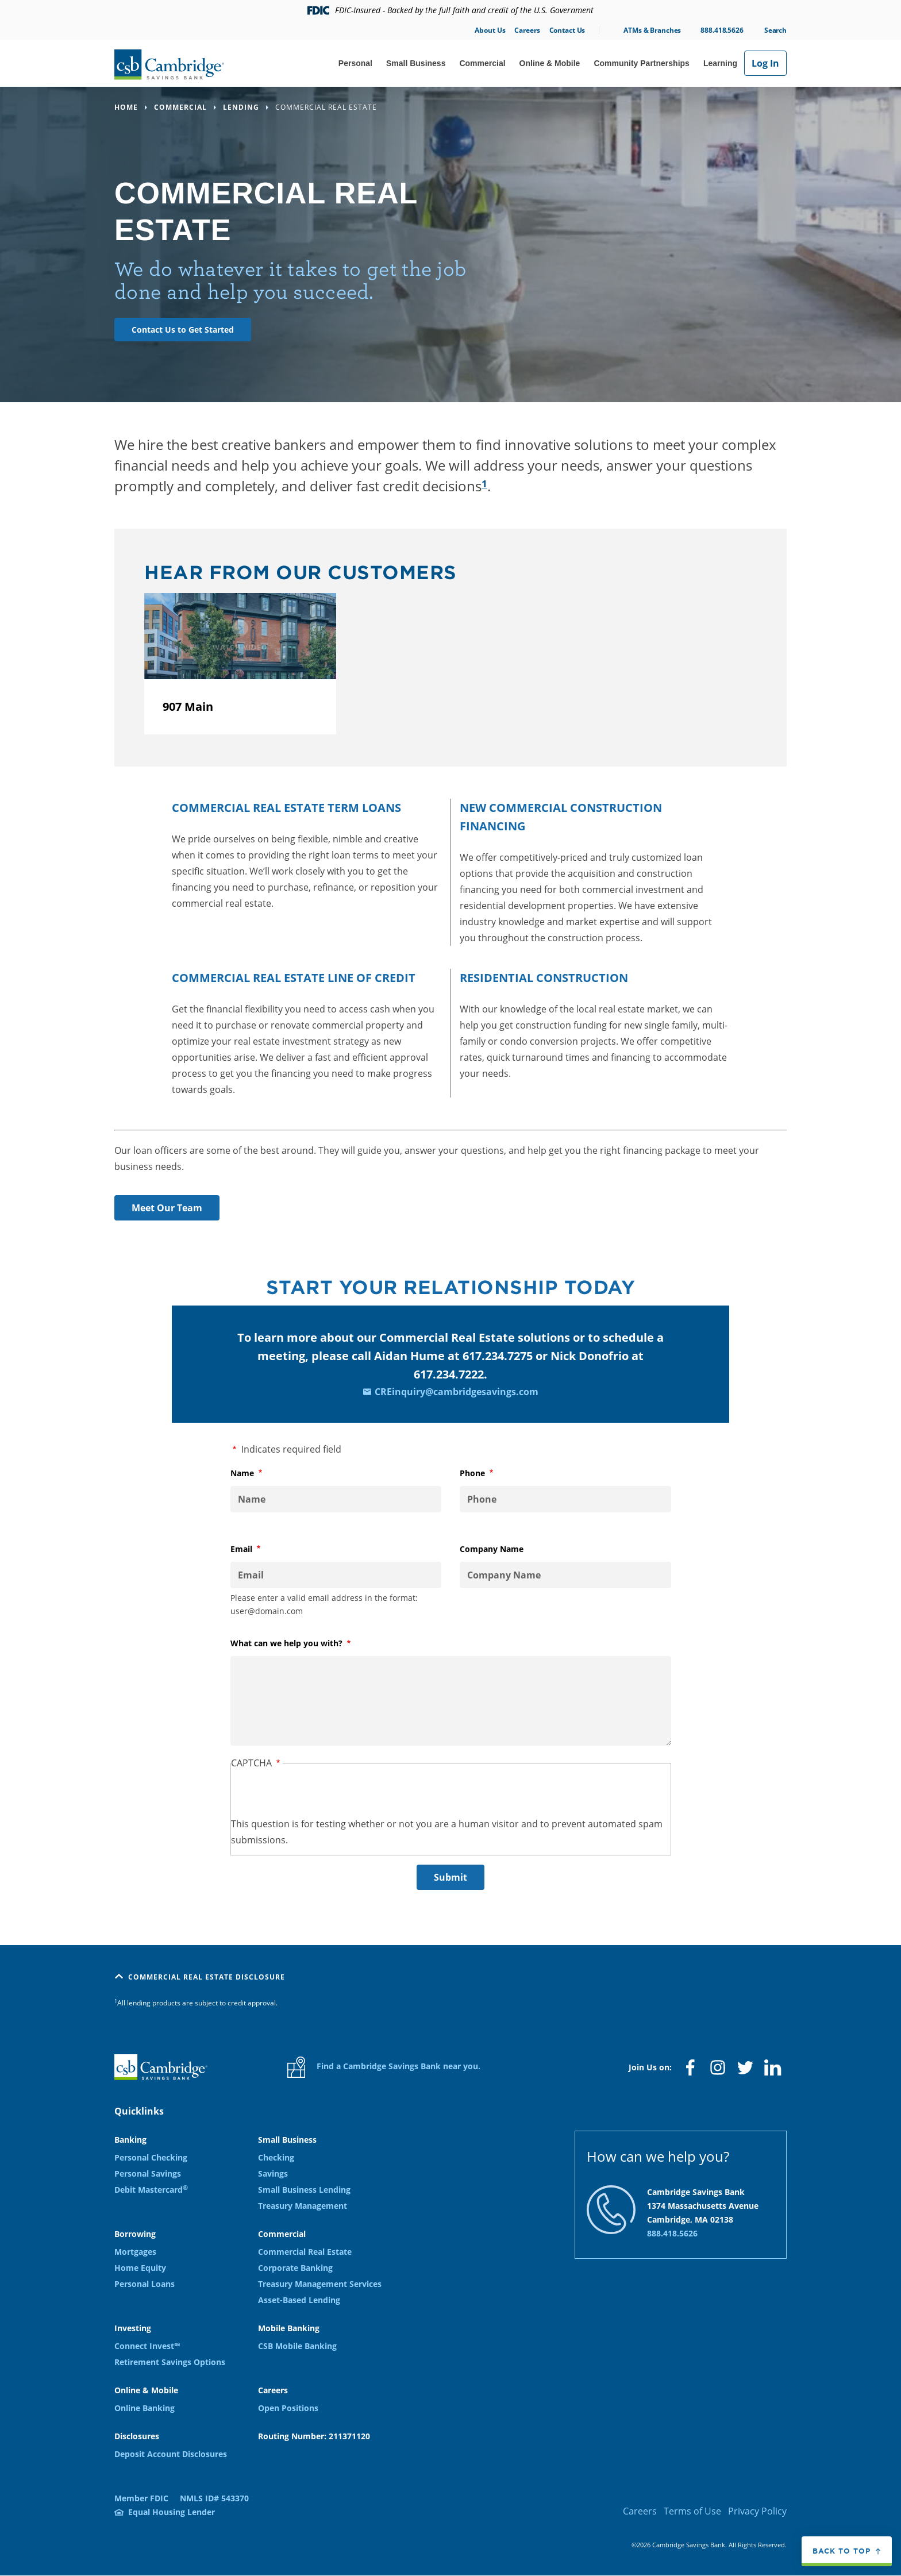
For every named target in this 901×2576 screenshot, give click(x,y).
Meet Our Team (167, 1208)
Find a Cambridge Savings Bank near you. (383, 2067)
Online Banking (144, 2407)
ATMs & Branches (652, 30)
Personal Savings (147, 2173)
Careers (527, 30)
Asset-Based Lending (299, 2299)
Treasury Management (302, 2205)
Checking (276, 2157)
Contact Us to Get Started (183, 329)
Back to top (842, 2551)
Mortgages (135, 2251)
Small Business (416, 63)
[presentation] (318, 1793)
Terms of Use (692, 2511)
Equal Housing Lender (171, 2511)
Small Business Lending (304, 2189)
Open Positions (288, 2407)
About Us (490, 30)
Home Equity (140, 2267)
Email (260, 1549)
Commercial (482, 63)
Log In (765, 63)
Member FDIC (141, 2498)
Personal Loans (144, 2283)
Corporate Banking (295, 2267)
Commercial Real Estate (305, 2251)
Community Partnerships (641, 63)
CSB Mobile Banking (297, 2345)
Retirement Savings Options (169, 2361)
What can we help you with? (305, 1643)
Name (261, 1473)
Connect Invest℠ (147, 2345)
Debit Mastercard (151, 2189)
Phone (491, 1473)
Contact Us (567, 30)
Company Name (491, 1548)
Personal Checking (150, 2157)
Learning (720, 63)
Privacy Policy (757, 2511)
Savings (273, 2173)
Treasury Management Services (320, 2283)
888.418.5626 (721, 30)
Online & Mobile (549, 63)
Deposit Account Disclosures (170, 2453)
